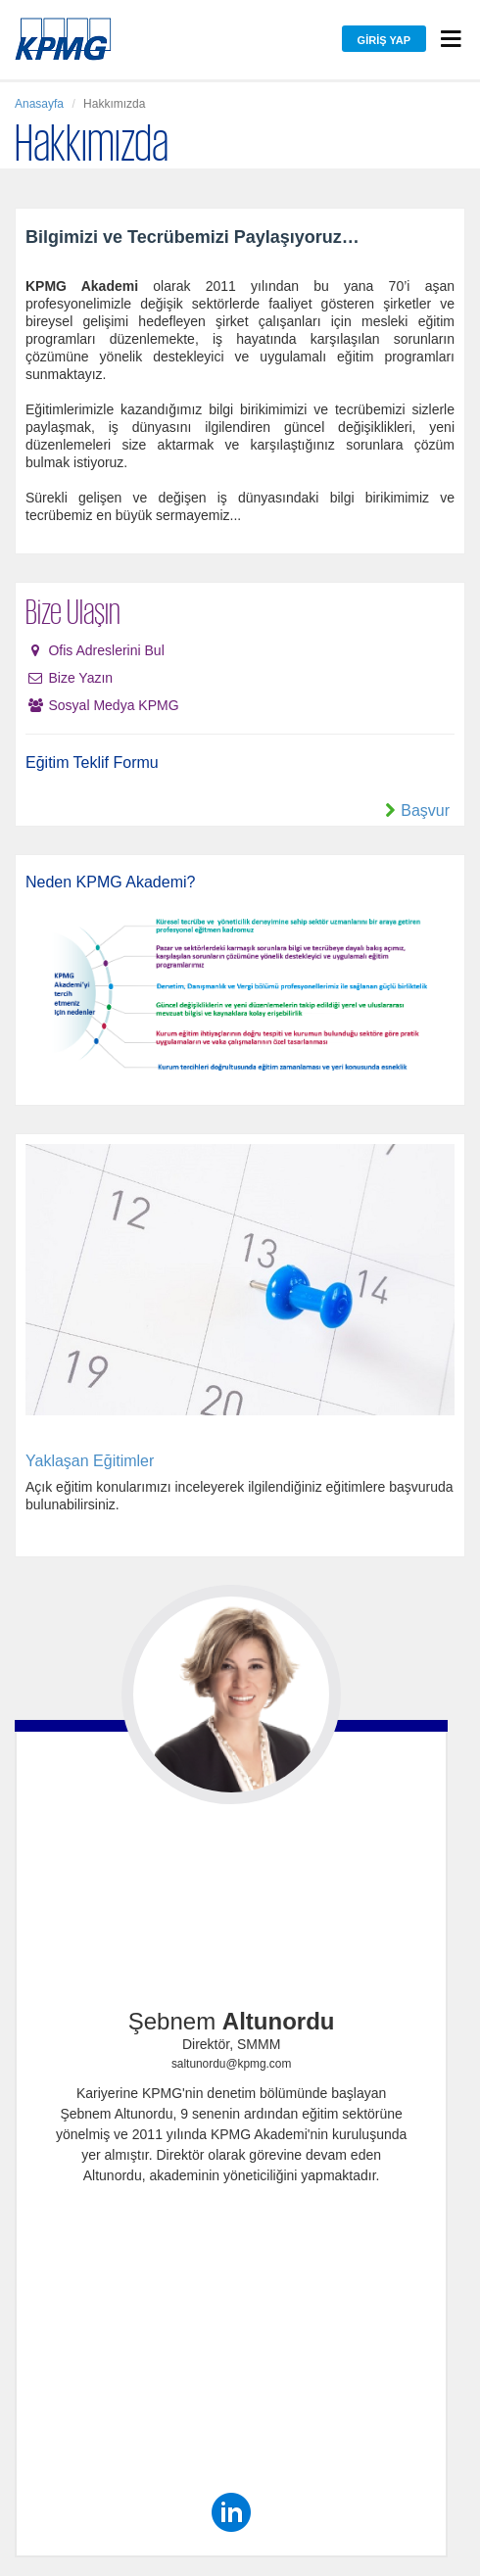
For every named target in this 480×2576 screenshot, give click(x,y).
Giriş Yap (384, 40)
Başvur (425, 810)
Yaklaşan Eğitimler (89, 1461)
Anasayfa (39, 104)
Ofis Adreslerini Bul (106, 650)
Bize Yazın (80, 678)
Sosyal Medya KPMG (113, 705)
